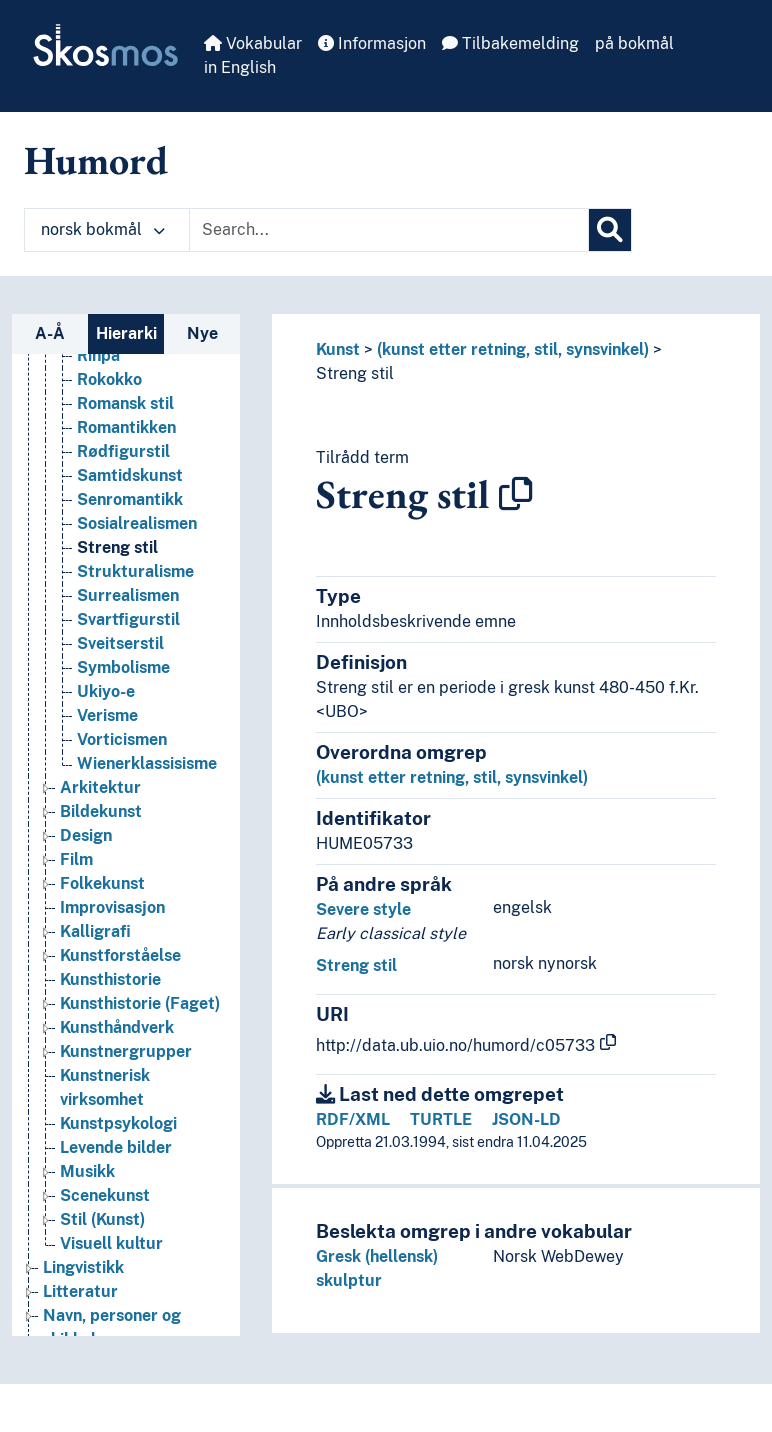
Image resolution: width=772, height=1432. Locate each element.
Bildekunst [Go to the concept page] (101, 833)
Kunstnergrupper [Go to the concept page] (126, 1073)
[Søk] (610, 230)
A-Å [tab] (50, 333)
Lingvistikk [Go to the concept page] (83, 1289)
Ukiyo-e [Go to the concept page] (106, 713)
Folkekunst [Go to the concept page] (102, 905)
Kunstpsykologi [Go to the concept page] (118, 1145)
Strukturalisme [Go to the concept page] (135, 593)
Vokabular (253, 43)
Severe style (363, 909)
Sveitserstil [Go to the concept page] (120, 665)
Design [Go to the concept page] (86, 857)
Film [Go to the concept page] (76, 881)
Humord (96, 160)
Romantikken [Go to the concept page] (126, 449)
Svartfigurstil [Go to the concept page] (128, 641)
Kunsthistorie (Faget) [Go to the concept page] (140, 1025)
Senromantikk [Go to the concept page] (130, 521)
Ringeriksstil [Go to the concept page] (124, 353)
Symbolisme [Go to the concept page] (123, 689)
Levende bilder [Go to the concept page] (116, 1169)
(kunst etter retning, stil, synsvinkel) (513, 349)
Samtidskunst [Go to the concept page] (130, 497)
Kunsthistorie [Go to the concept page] (110, 1001)
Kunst (338, 349)
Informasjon (372, 43)
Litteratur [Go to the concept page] (80, 1313)
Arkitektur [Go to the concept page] (100, 809)
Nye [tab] (202, 333)
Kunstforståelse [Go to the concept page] (120, 977)
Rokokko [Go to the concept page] (109, 401)
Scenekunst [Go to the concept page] (105, 1217)
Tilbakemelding (510, 43)
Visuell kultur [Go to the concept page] (111, 1265)
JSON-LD (526, 1119)
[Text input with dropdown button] (389, 230)
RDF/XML (353, 1119)
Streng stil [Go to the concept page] (117, 569)
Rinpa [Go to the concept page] (98, 377)
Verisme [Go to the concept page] (107, 737)
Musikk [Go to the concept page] (87, 1193)
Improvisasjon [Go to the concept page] (112, 929)
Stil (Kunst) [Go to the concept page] (102, 1241)
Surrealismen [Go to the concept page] (128, 617)
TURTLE (441, 1119)
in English (240, 67)
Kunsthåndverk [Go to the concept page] (117, 1049)
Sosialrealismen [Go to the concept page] (137, 545)
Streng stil (355, 373)
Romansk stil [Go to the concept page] (125, 425)
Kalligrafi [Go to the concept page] (95, 953)
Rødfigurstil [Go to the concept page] (123, 473)
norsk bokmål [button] (103, 229)
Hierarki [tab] (126, 333)
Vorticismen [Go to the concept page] (122, 761)
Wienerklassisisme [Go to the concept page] (147, 785)
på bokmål (634, 43)
